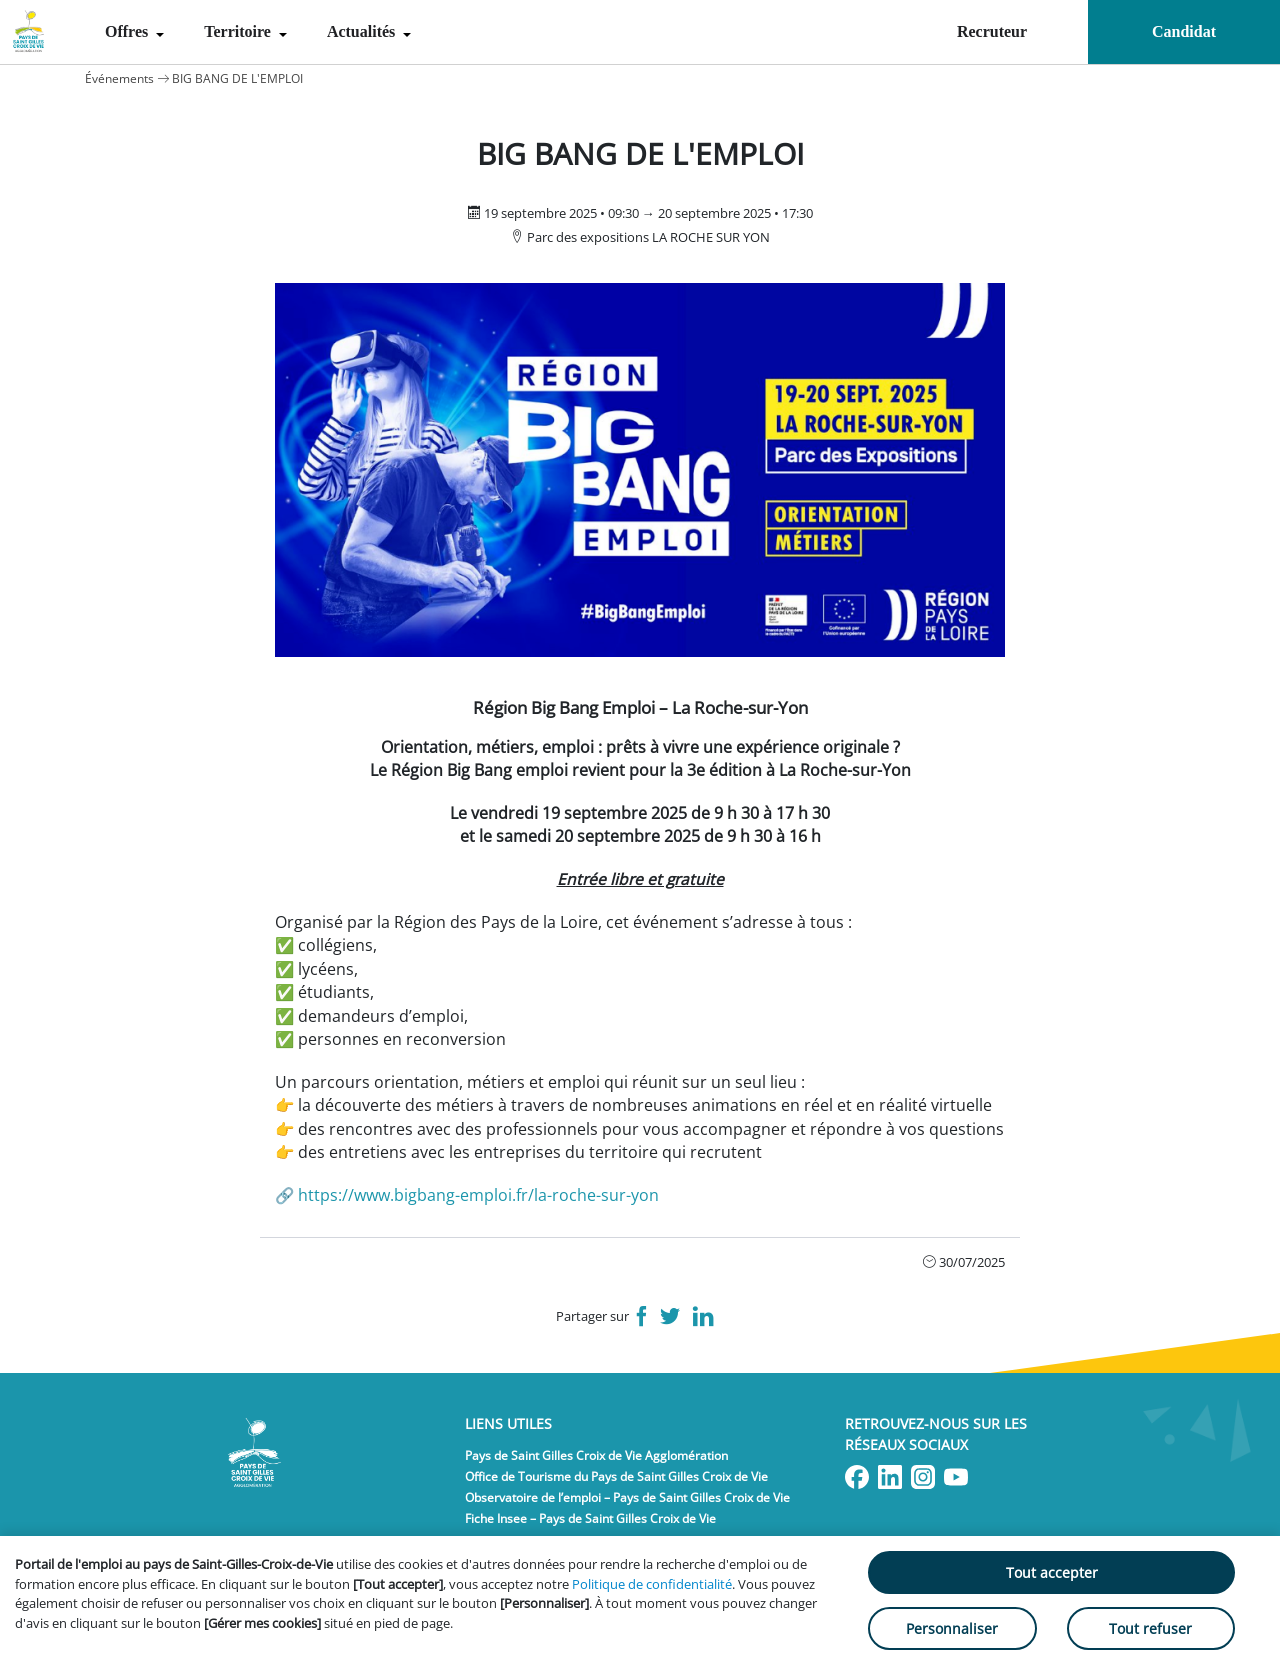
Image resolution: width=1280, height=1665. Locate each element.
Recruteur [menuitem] (992, 31)
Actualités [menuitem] (363, 31)
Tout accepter (1052, 1572)
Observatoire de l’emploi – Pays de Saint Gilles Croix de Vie (627, 1497)
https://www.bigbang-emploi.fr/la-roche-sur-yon (478, 1195)
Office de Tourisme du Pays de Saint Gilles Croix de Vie (616, 1476)
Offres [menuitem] (128, 31)
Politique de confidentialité (652, 1584)
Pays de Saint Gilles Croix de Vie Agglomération (596, 1455)
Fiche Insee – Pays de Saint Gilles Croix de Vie (590, 1518)
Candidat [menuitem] (1184, 31)
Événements (119, 78)
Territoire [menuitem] (239, 31)
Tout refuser (1150, 1628)
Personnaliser (952, 1628)
